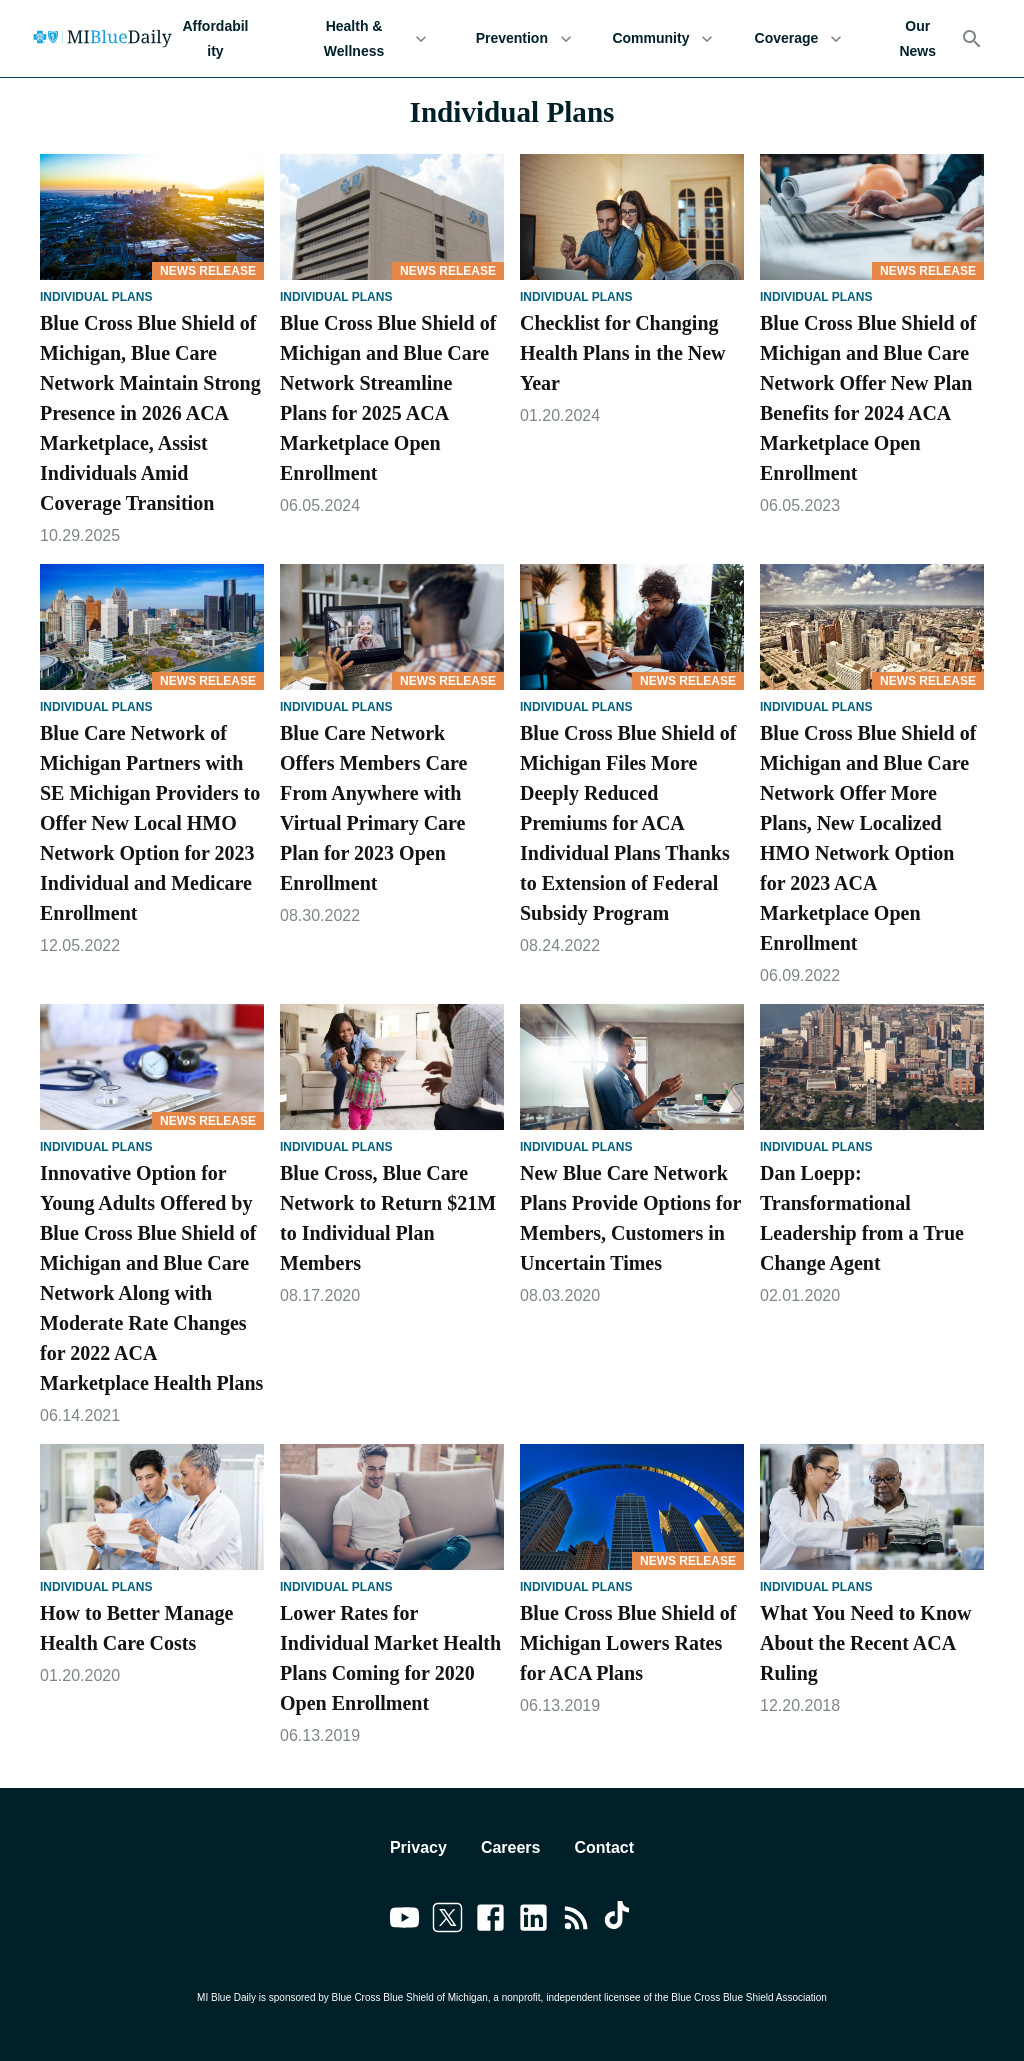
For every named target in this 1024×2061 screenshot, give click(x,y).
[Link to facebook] (490, 1921)
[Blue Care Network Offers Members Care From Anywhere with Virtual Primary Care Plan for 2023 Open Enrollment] (392, 627)
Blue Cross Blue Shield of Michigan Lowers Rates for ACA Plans (628, 1643)
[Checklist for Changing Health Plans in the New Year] (632, 217)
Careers (511, 1847)
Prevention (523, 38)
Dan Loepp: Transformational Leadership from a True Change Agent (862, 1218)
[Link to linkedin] (533, 1921)
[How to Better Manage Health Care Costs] (152, 1507)
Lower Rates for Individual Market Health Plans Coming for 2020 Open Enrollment (390, 1658)
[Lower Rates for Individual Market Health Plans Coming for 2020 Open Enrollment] (392, 1507)
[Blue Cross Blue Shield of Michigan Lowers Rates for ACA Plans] (632, 1507)
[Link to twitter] (447, 1921)
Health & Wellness (366, 38)
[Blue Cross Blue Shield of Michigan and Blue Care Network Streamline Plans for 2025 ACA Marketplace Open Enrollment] (392, 217)
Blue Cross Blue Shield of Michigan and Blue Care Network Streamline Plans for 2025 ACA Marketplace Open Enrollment (388, 398)
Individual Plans (96, 297)
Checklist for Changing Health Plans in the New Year (623, 353)
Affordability (215, 38)
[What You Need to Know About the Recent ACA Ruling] (872, 1507)
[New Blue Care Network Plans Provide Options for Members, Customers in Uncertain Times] (632, 1067)
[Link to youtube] (404, 1921)
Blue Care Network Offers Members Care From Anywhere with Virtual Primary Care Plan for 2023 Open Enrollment (373, 808)
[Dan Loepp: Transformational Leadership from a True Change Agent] (872, 1067)
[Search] (972, 39)
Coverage (798, 38)
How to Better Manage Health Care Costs (136, 1628)
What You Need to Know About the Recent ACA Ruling (866, 1643)
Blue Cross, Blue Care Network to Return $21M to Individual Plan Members (388, 1218)
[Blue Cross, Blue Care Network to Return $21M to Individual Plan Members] (392, 1067)
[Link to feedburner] (576, 1921)
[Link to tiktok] (619, 1921)
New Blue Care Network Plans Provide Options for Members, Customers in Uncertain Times (630, 1218)
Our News (917, 38)
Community (662, 38)
